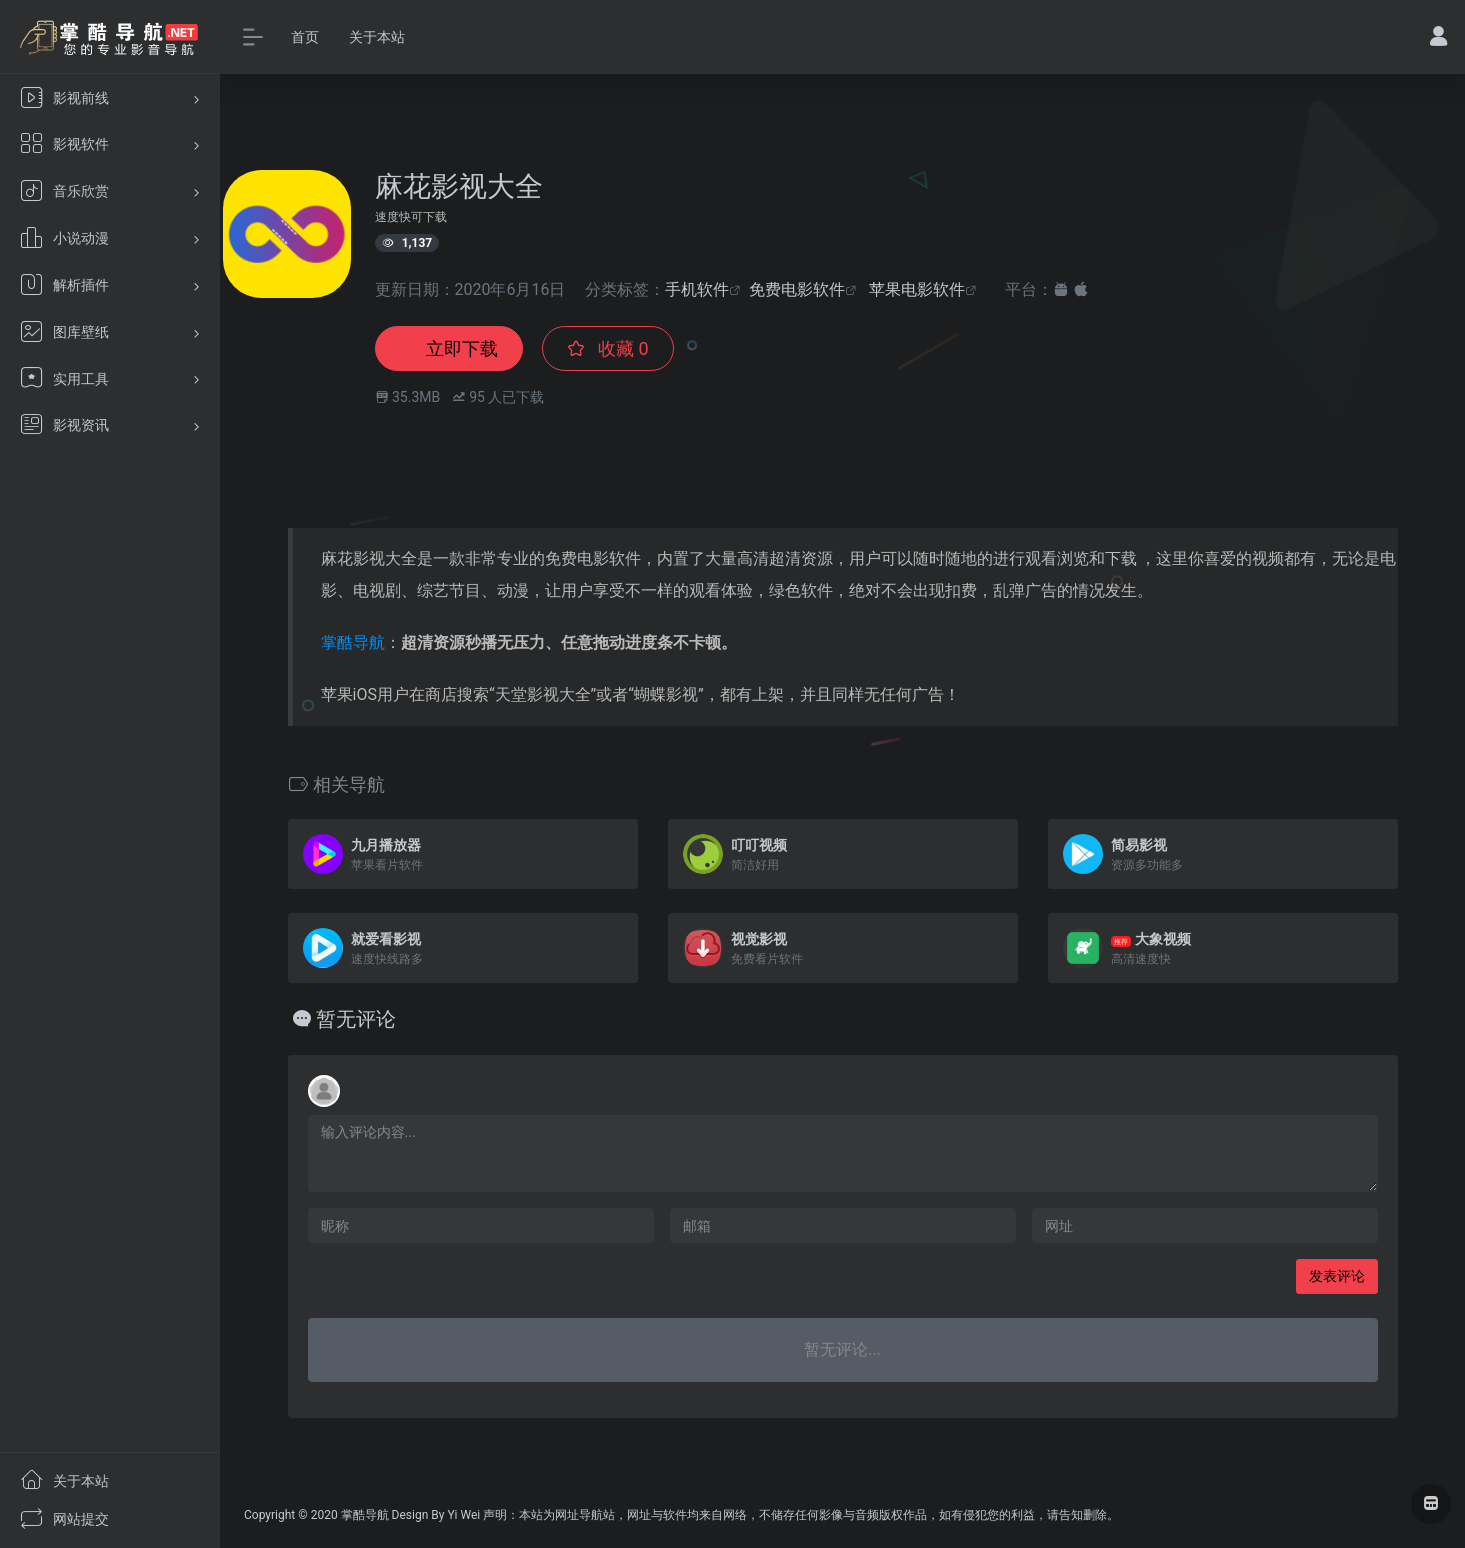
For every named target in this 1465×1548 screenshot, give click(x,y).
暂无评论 (356, 1019)
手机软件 (697, 289)
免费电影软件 (797, 289)
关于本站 (377, 37)
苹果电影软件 (917, 289)
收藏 (607, 348)
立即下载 (449, 348)
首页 (305, 37)
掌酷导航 (353, 642)
